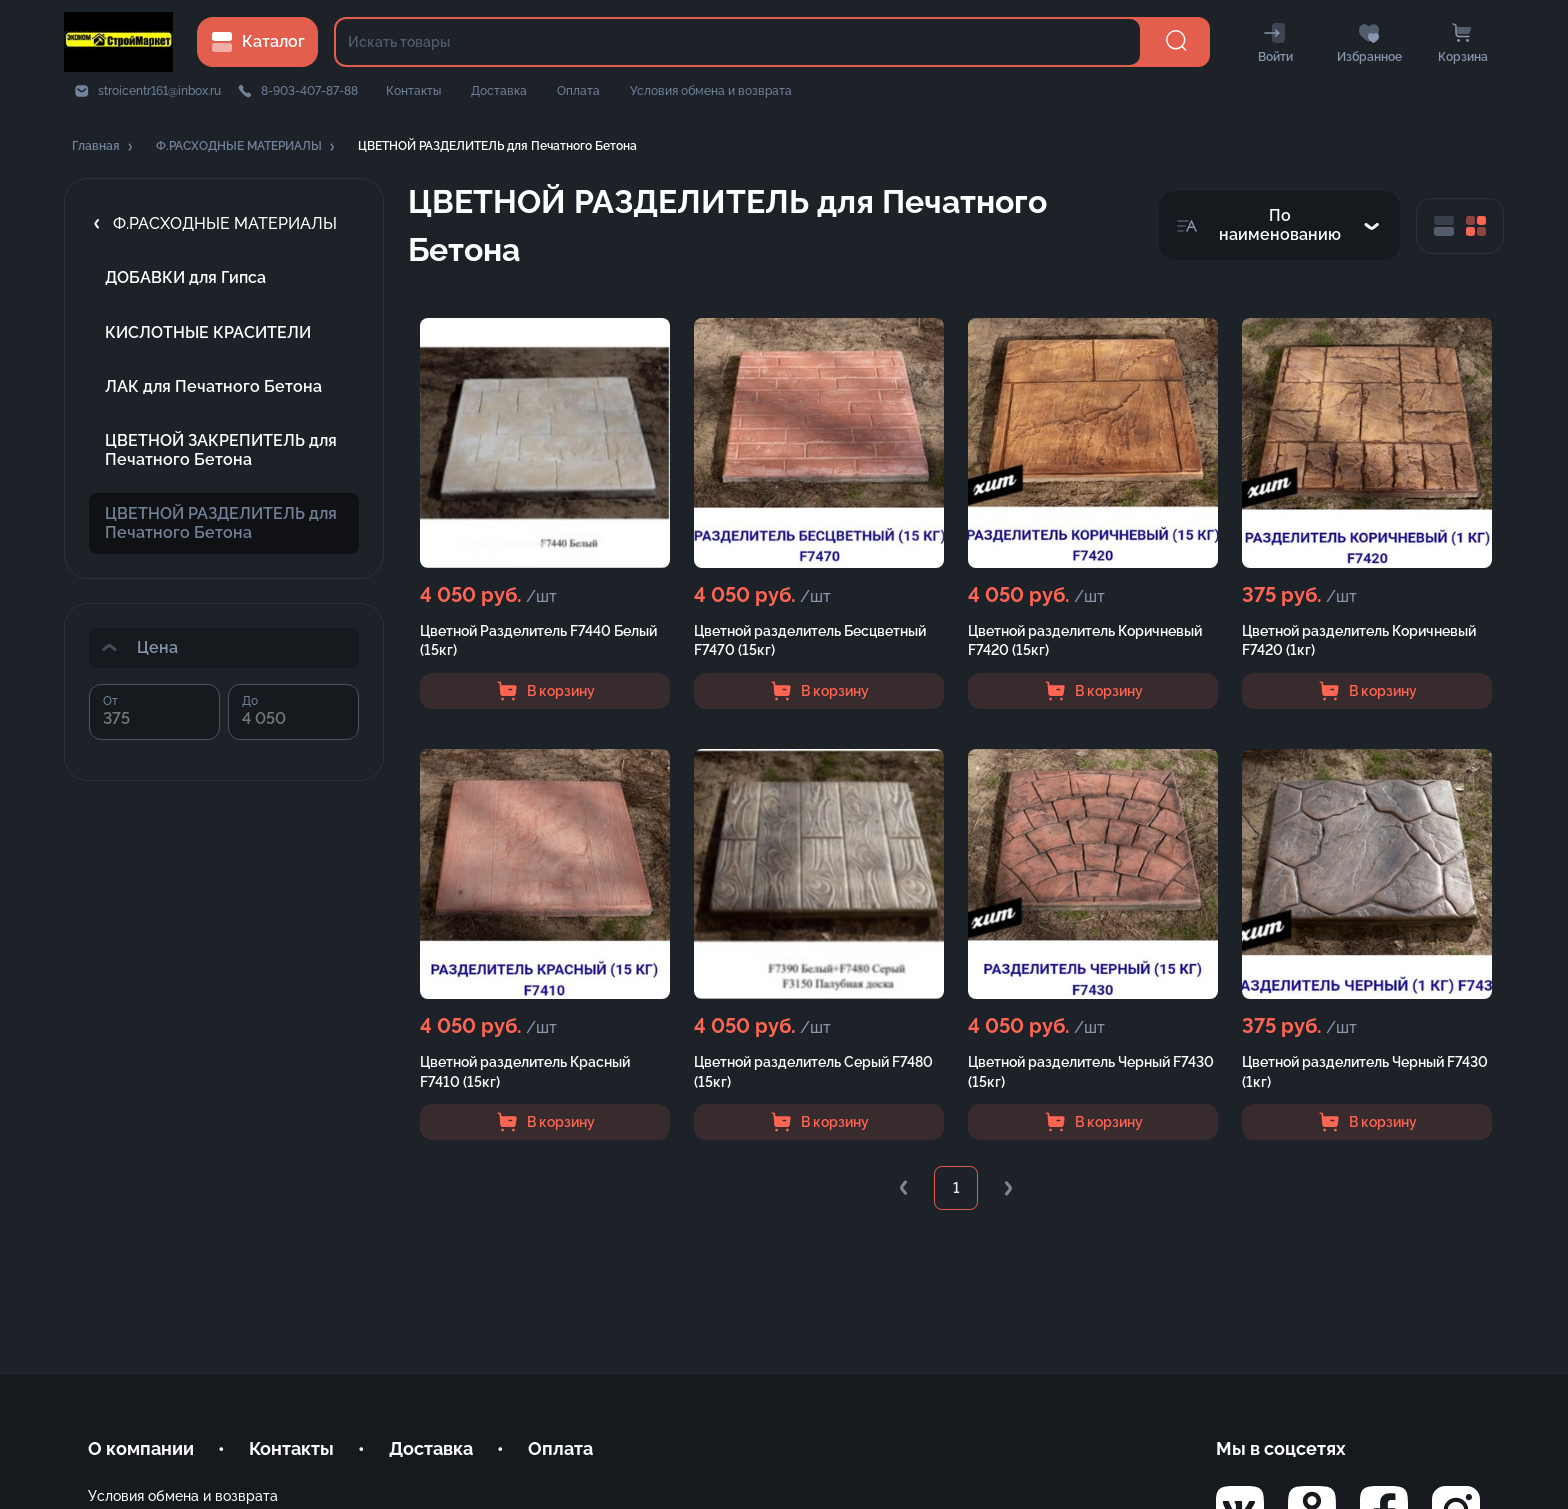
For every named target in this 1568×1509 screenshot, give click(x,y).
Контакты (413, 91)
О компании (141, 1448)
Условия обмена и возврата (711, 91)
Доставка (499, 91)
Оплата (578, 91)
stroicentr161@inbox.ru (159, 91)
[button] (104, 147)
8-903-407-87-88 (309, 91)
